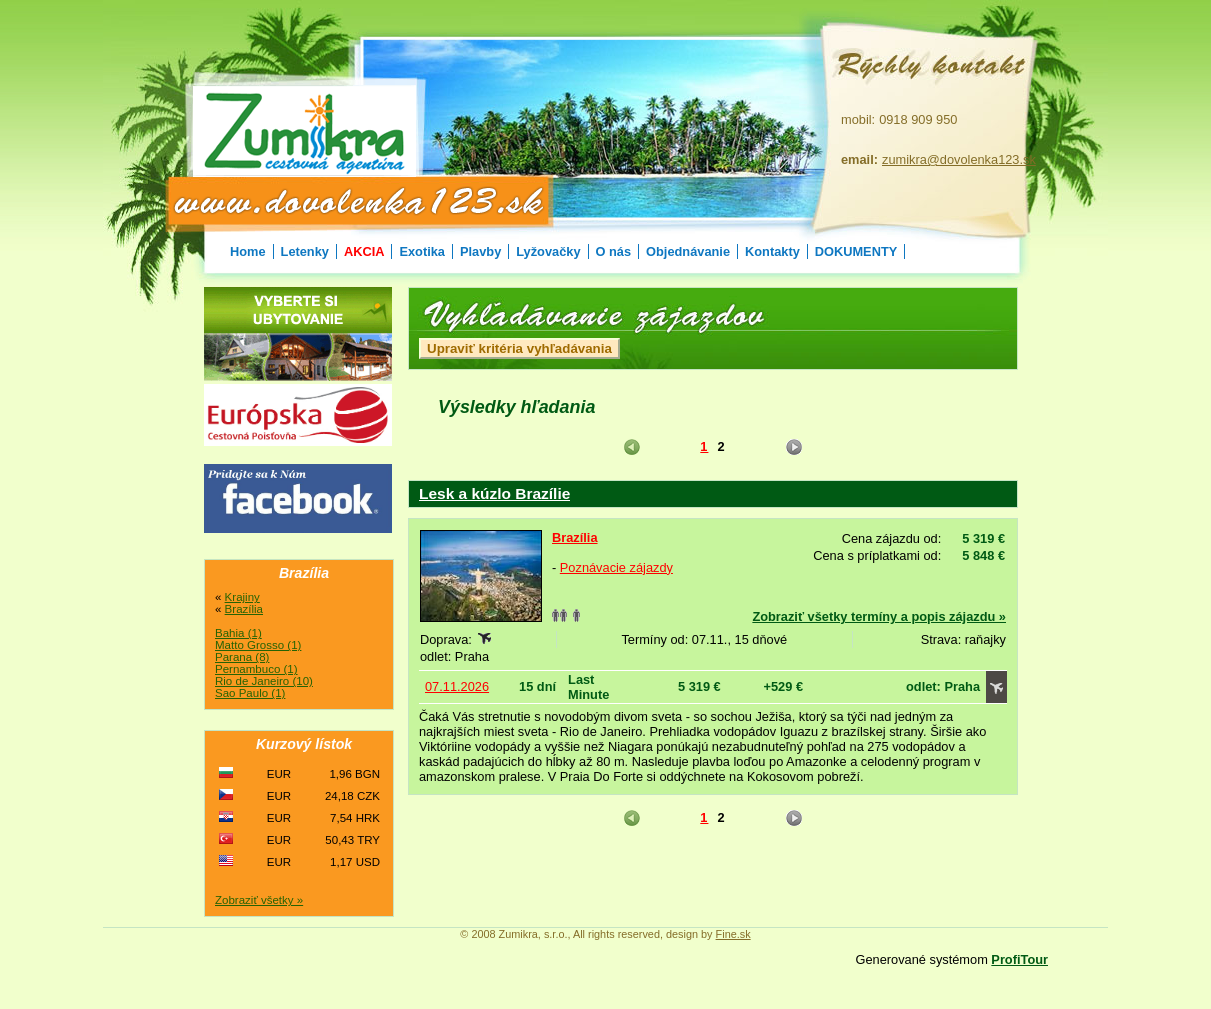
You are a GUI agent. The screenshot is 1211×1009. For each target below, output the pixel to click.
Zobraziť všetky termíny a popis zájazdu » (879, 616)
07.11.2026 (457, 686)
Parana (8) (242, 657)
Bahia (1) (238, 633)
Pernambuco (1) (256, 669)
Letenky (305, 251)
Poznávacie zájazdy (616, 567)
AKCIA (364, 251)
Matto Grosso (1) (258, 645)
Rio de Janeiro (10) (264, 681)
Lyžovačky (548, 251)
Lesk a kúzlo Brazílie (494, 493)
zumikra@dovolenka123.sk (959, 159)
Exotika (422, 251)
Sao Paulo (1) (250, 693)
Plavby (480, 251)
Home (248, 251)
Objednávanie (688, 251)
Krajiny (242, 597)
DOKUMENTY (856, 251)
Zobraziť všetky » (259, 900)
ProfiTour (1019, 959)
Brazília (575, 537)
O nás (614, 251)
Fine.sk (733, 934)
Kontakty (772, 251)
